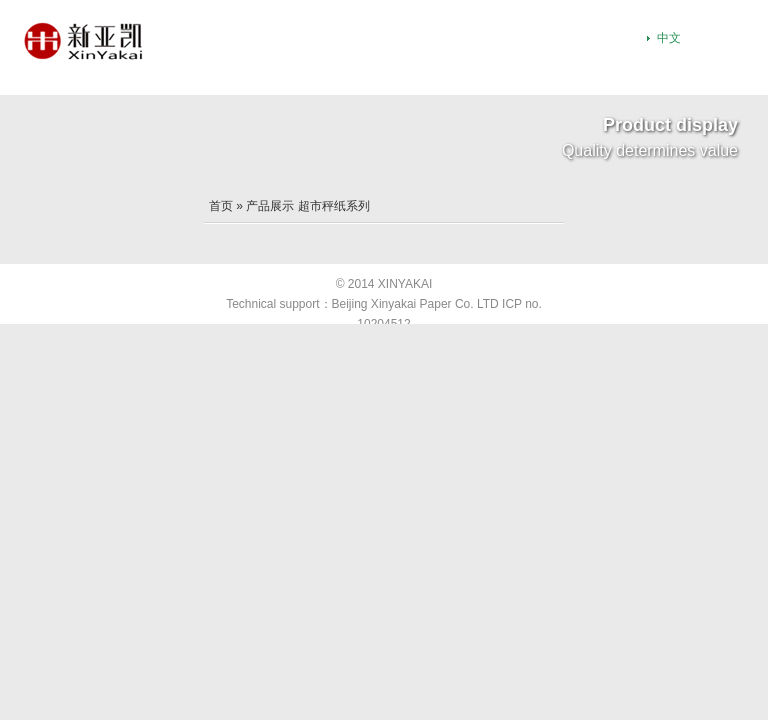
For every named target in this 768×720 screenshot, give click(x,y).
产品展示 (270, 206)
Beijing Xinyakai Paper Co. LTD (415, 304)
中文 (669, 38)
